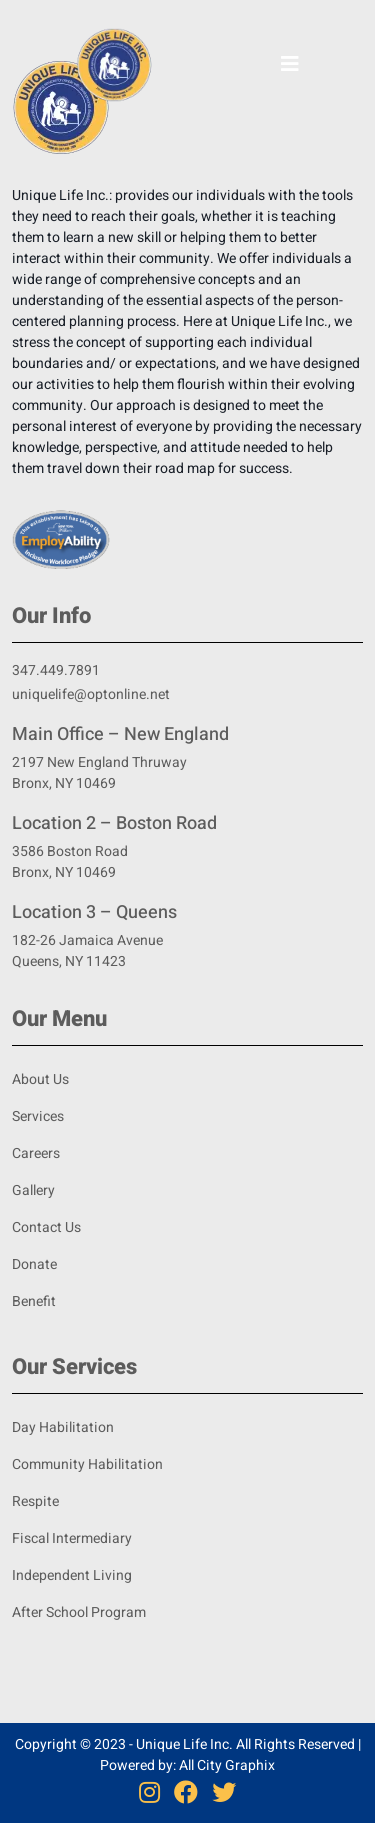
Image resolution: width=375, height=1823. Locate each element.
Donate (34, 1264)
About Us (40, 1079)
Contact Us (46, 1227)
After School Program (79, 1612)
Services (38, 1116)
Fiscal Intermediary (72, 1538)
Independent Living (72, 1575)
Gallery (33, 1190)
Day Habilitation (63, 1427)
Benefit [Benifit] (34, 1301)
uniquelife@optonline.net (91, 694)
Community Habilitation (87, 1464)
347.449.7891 (56, 670)
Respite (35, 1501)
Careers (36, 1153)
